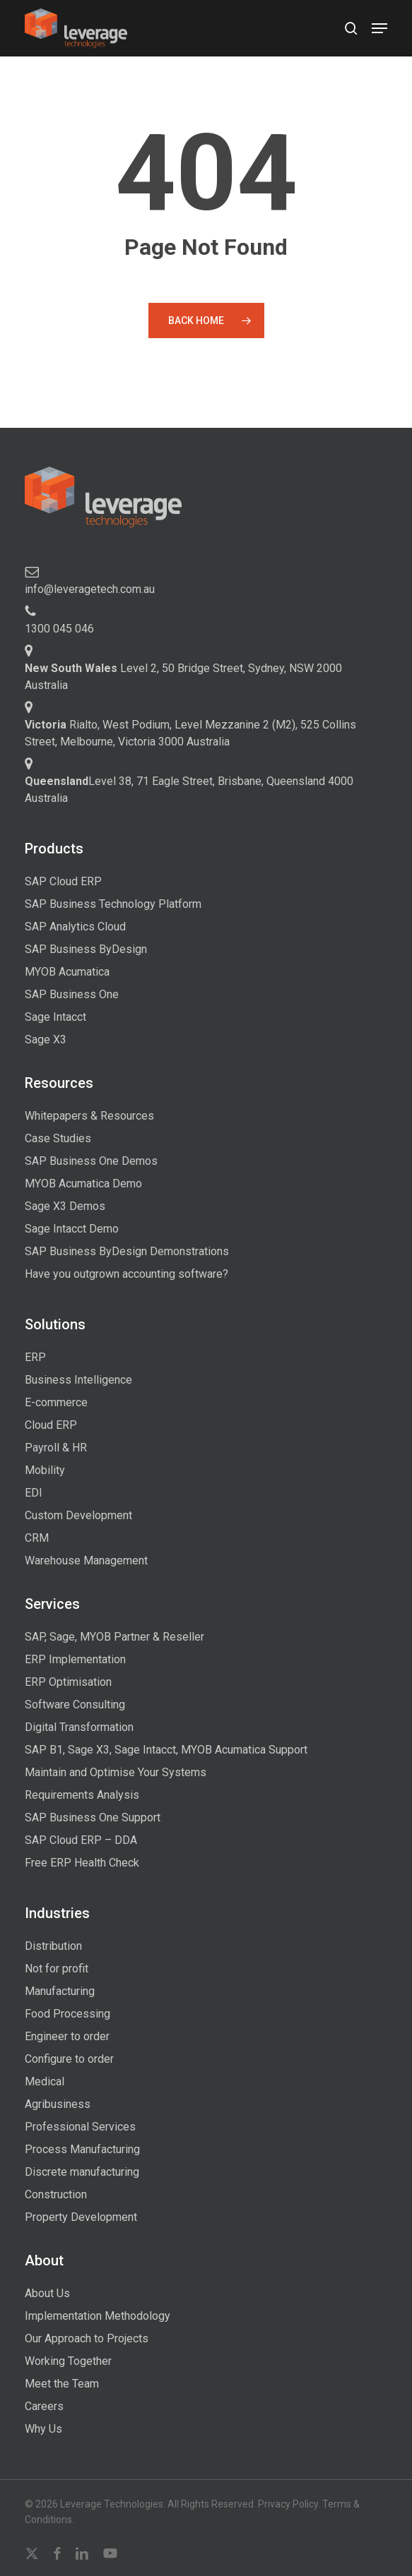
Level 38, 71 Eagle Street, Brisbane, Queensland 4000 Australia (189, 789)
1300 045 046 (59, 628)
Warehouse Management (86, 1560)
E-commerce (56, 1402)
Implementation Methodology (97, 2316)
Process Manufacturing (82, 2149)
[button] (379, 28)
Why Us (43, 2429)
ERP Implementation (75, 1659)
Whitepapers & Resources (89, 1115)
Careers (44, 2406)
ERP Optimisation (68, 1682)
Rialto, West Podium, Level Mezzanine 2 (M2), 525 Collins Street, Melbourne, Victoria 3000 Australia (190, 733)
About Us (47, 2293)
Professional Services (80, 2126)
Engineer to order (67, 2036)
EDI (33, 1492)
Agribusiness (57, 2104)
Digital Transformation (79, 1727)
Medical (44, 2081)
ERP (35, 1357)
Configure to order (69, 2059)
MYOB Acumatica (67, 971)
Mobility (45, 1470)
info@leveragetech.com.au (90, 589)
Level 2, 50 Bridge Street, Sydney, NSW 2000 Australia (183, 676)
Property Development (81, 2217)
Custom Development (78, 1515)
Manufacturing (60, 1991)
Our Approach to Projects (86, 2338)
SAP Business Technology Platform (113, 904)
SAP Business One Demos (91, 1161)
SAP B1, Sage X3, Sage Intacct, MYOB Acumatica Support (166, 1749)
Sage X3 (45, 1039)
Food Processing (67, 2013)
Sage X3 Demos (65, 1206)
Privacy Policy (288, 2504)
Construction (56, 2194)
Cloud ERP (51, 1425)
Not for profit (56, 1968)
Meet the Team (62, 2383)
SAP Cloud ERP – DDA (81, 1840)
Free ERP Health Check (82, 1862)
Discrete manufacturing (82, 2172)
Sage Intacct (55, 1017)
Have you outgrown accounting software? (126, 1274)
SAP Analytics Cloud (75, 926)
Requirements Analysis (82, 1795)
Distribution (53, 1946)
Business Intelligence (78, 1379)
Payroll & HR (56, 1447)
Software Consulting (75, 1704)
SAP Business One (72, 994)
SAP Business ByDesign (86, 949)
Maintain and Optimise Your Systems (115, 1772)
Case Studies (58, 1138)
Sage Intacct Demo (72, 1228)
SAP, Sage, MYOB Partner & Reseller (114, 1636)
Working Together (68, 2361)
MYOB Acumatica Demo (83, 1183)
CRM (37, 1538)
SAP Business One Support (92, 1817)
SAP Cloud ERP (63, 881)
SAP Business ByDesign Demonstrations (127, 1251)
